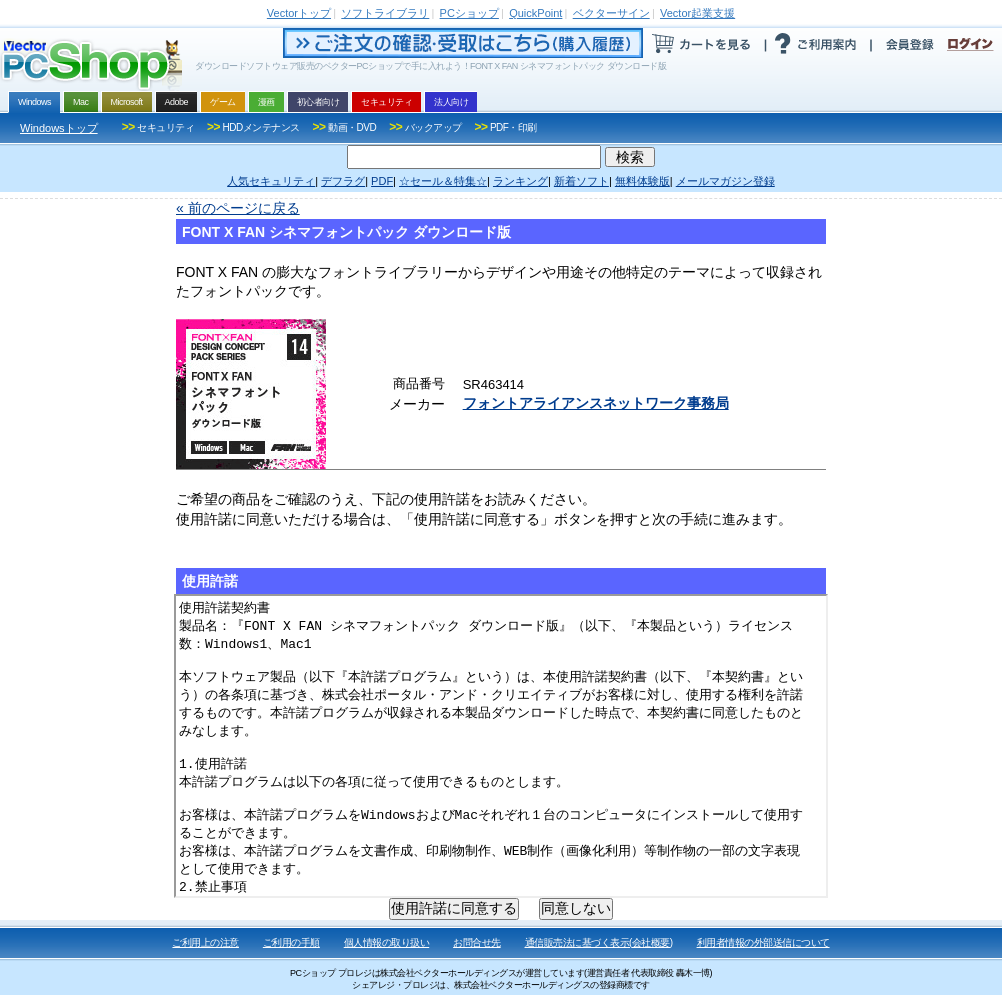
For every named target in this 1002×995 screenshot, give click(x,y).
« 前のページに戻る (238, 208)
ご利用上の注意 (205, 942)
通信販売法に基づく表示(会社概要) (599, 942)
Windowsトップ (59, 128)
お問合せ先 (477, 942)
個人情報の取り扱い (387, 942)
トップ (299, 13)
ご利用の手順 (291, 942)
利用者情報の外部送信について (763, 942)
